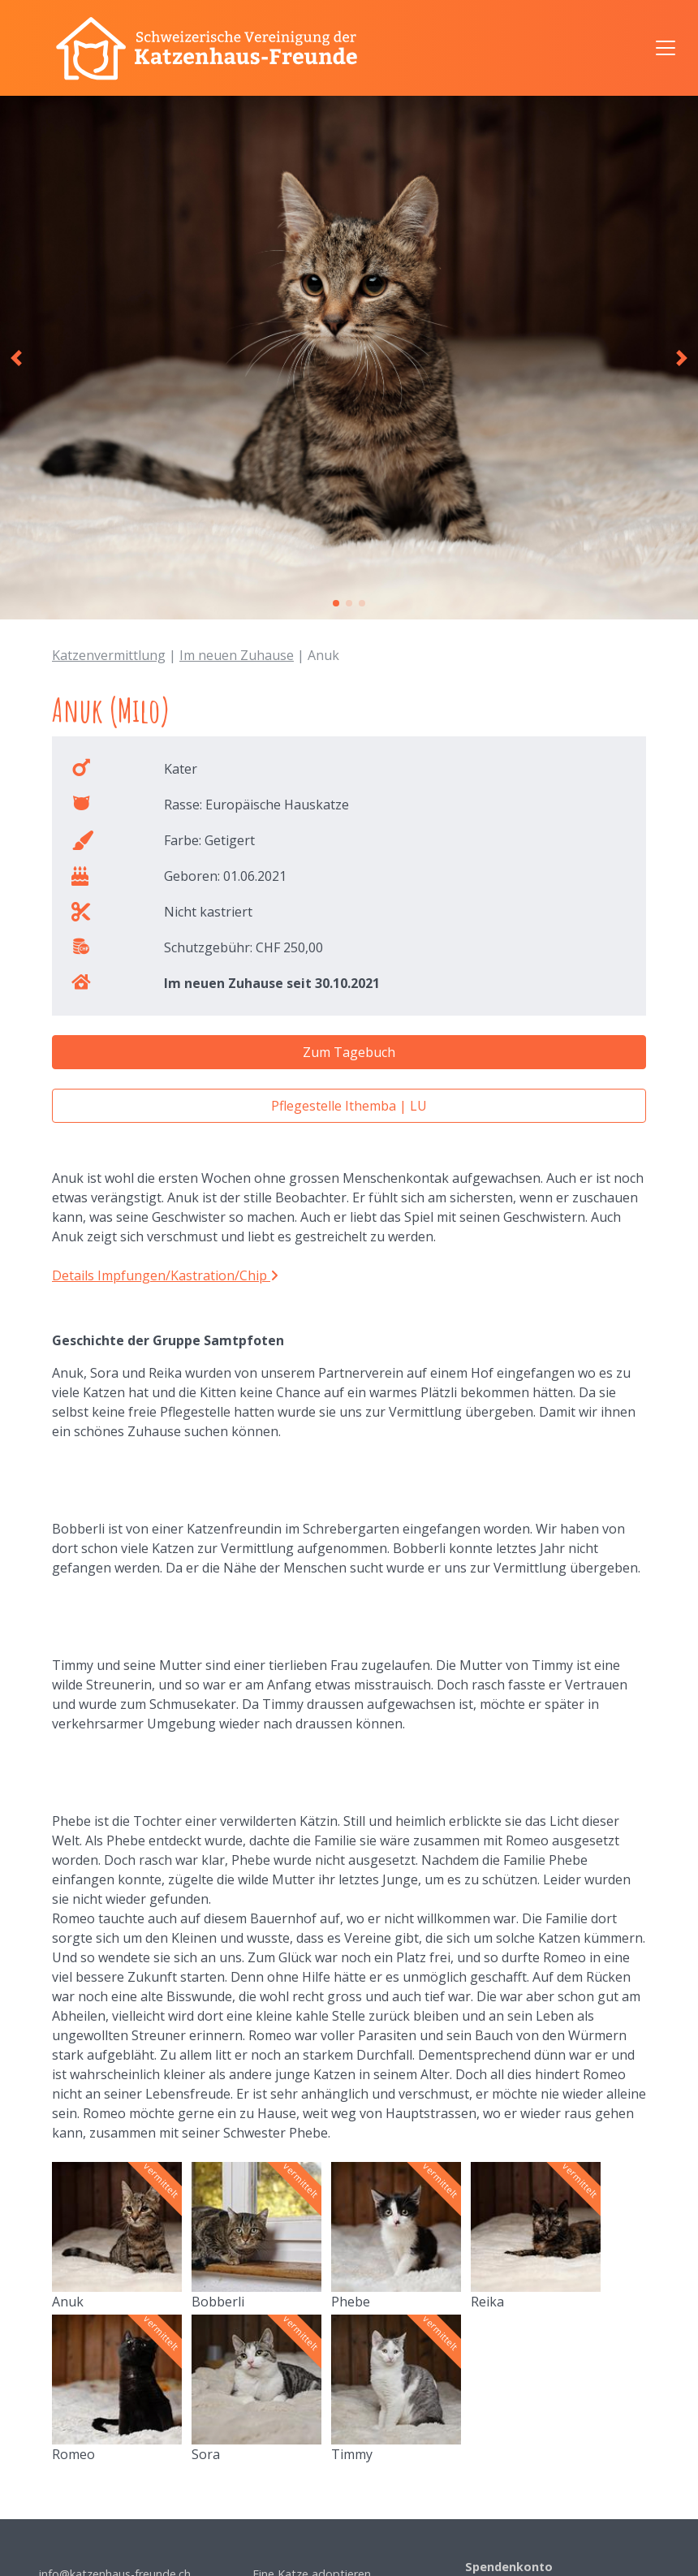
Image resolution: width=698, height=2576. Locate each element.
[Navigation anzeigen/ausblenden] (665, 47)
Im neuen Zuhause (236, 655)
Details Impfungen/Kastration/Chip (165, 1275)
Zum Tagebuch (349, 1052)
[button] (16, 358)
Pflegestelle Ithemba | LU (349, 1106)
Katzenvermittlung (109, 655)
